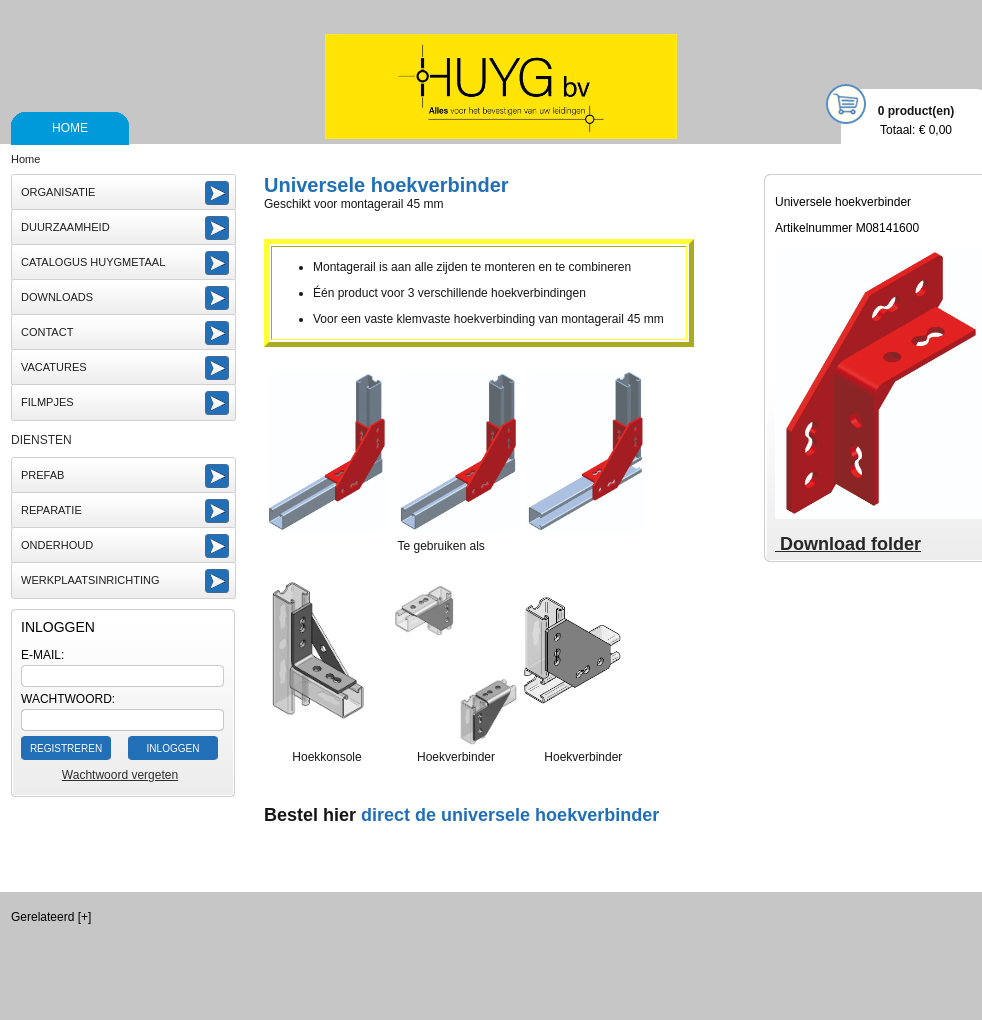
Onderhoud (57, 545)
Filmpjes (47, 402)
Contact (47, 332)
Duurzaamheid (65, 227)
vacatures (54, 367)
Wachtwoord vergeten (120, 775)
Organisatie (58, 192)
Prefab (42, 475)
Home (70, 128)
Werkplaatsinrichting (90, 580)
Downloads (57, 297)
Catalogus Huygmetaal (93, 262)
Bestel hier (310, 815)
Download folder (848, 544)
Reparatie (51, 510)
